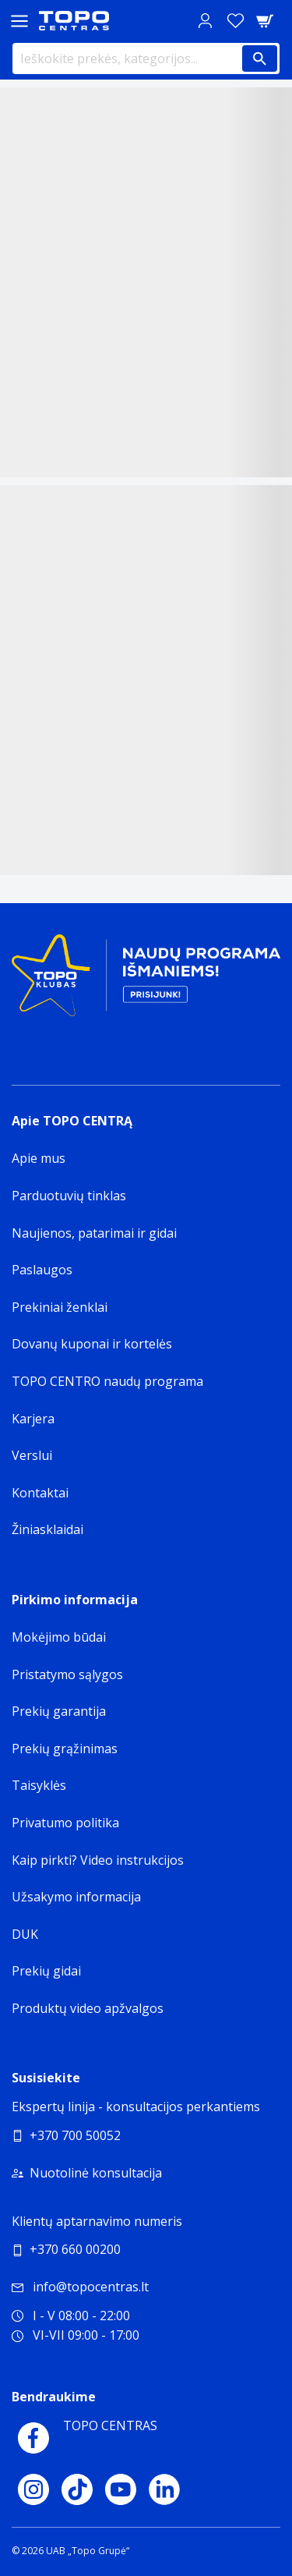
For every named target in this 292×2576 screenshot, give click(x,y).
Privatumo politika (65, 1822)
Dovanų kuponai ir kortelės (92, 1343)
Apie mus (38, 1158)
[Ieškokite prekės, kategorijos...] (146, 58)
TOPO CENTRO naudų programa (107, 1381)
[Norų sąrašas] (235, 20)
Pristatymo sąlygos (67, 1674)
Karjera (33, 1418)
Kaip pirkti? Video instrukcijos (98, 1860)
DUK (25, 1934)
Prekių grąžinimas (65, 1748)
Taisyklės (39, 1785)
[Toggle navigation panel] (19, 20)
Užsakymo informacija (76, 1896)
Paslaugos (42, 1269)
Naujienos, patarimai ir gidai (94, 1233)
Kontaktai (40, 1492)
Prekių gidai (46, 1970)
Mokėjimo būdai (59, 1637)
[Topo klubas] (146, 981)
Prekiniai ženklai (59, 1307)
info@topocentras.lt (80, 2286)
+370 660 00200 (75, 2249)
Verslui (32, 1455)
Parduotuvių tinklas (69, 1195)
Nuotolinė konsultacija (96, 2172)
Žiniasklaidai (47, 1529)
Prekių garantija (59, 1711)
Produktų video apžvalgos (88, 2008)
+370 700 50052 (75, 2135)
